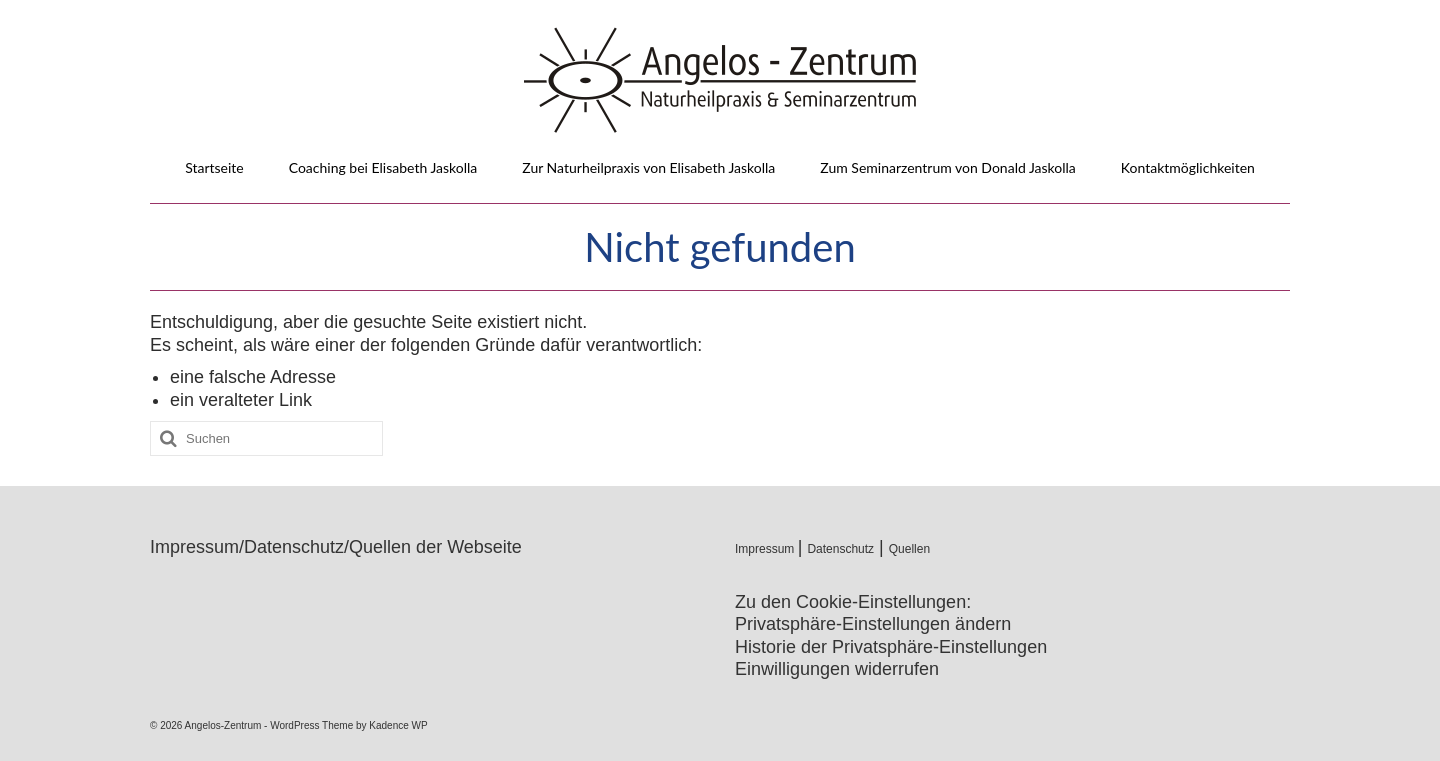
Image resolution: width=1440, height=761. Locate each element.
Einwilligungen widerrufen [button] (837, 669)
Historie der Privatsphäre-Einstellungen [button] (891, 647)
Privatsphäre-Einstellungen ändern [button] (873, 624)
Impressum (766, 549)
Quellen (909, 549)
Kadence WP (398, 725)
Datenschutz (840, 549)
